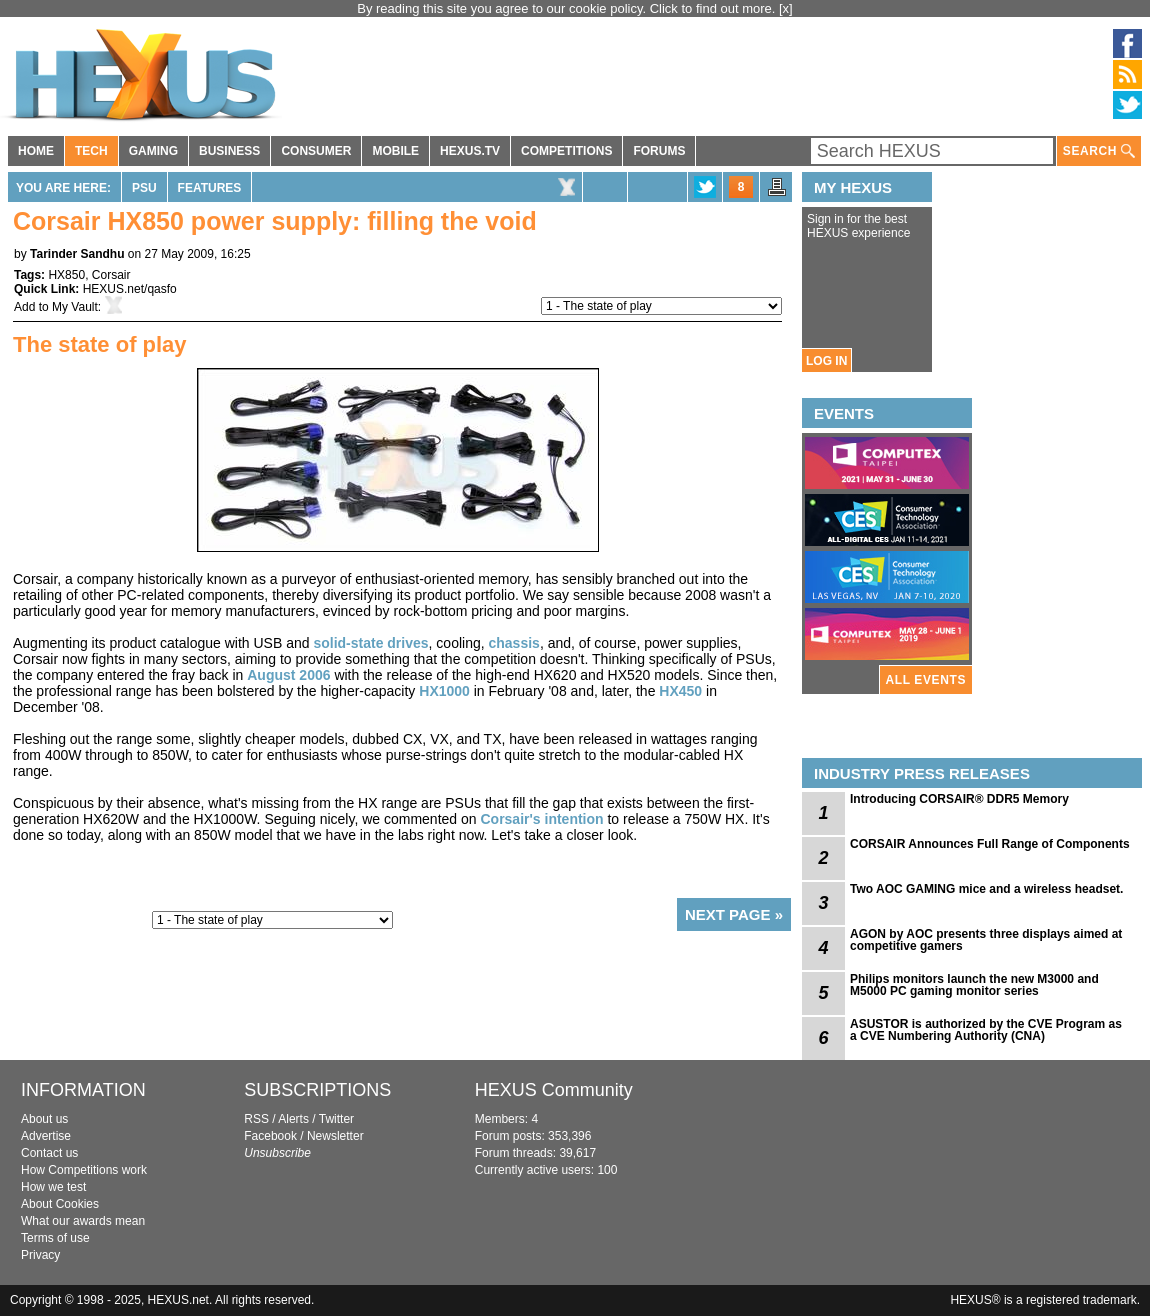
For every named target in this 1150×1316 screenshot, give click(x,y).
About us (44, 1119)
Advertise (46, 1136)
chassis (514, 643)
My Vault (75, 307)
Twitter (336, 1119)
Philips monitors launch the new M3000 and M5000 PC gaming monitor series (974, 985)
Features (210, 188)
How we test (53, 1187)
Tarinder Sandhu (77, 254)
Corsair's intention (541, 819)
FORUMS (659, 151)
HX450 (680, 691)
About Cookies (60, 1204)
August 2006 (288, 675)
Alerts (293, 1119)
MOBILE (395, 151)
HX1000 (444, 691)
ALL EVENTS (926, 680)
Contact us (49, 1153)
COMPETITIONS (566, 151)
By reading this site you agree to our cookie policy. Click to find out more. (568, 8)
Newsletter (335, 1136)
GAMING (153, 151)
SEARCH (1099, 151)
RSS (256, 1119)
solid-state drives (370, 643)
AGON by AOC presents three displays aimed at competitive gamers (986, 940)
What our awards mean (83, 1221)
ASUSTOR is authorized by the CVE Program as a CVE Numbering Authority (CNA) (986, 1030)
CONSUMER (316, 151)
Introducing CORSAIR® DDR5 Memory (959, 799)
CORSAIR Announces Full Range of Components (990, 844)
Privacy (40, 1255)
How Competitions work (84, 1170)
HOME (36, 151)
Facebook (270, 1136)
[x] (786, 8)
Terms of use (55, 1238)
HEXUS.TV (470, 151)
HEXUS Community (554, 1090)
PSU (144, 188)
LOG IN (826, 361)
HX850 (66, 275)
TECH (91, 151)
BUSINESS (229, 151)
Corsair (111, 275)
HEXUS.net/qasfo (130, 289)
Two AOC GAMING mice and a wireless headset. (986, 889)
